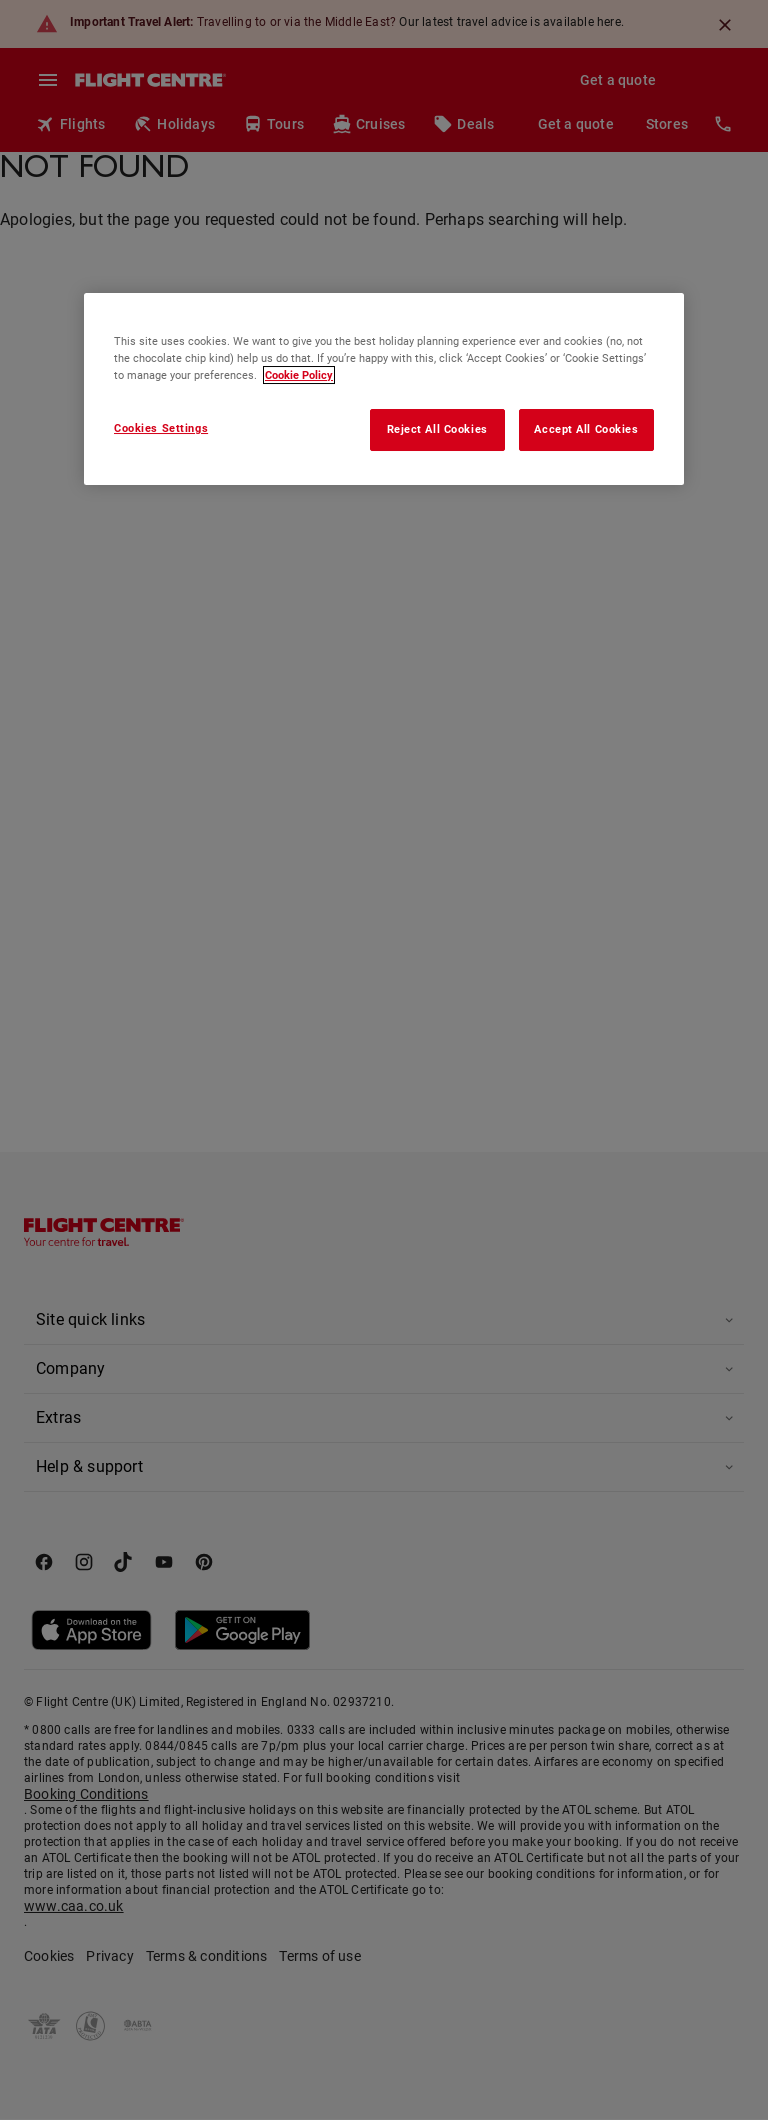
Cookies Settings (161, 428)
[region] (384, 389)
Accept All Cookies (586, 429)
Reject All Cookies (437, 429)
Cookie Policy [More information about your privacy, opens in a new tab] (299, 375)
